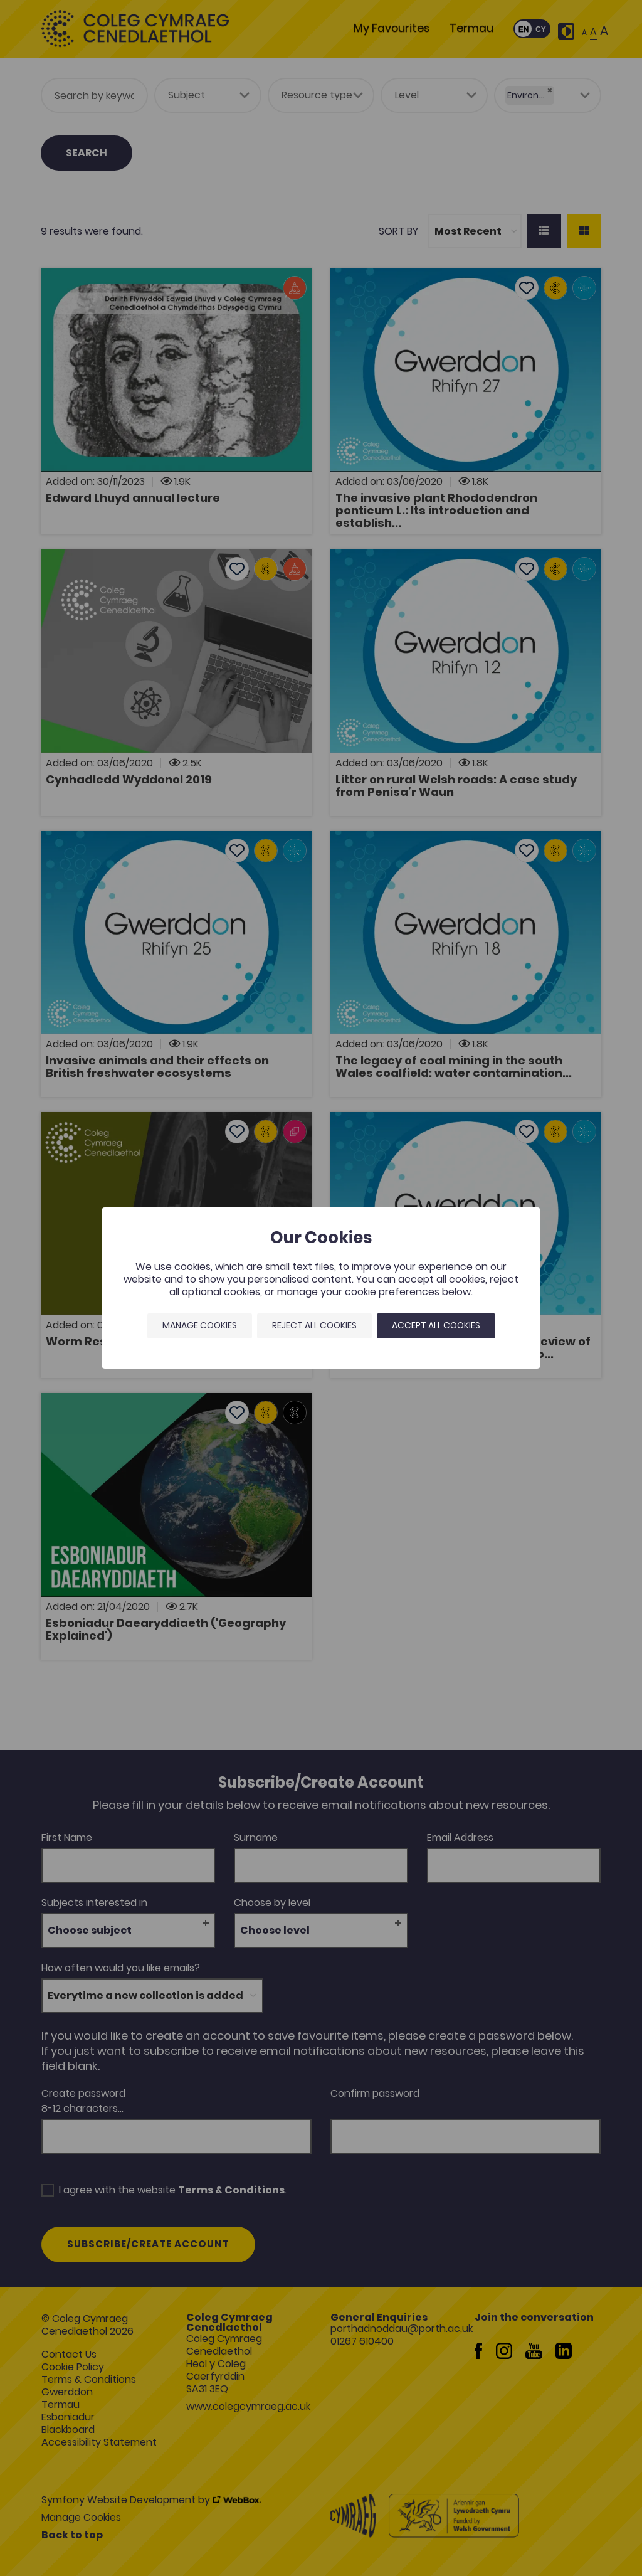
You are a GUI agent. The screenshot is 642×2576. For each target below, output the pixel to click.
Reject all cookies (314, 1325)
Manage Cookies (199, 1325)
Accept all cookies (436, 1325)
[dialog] (321, 1288)
